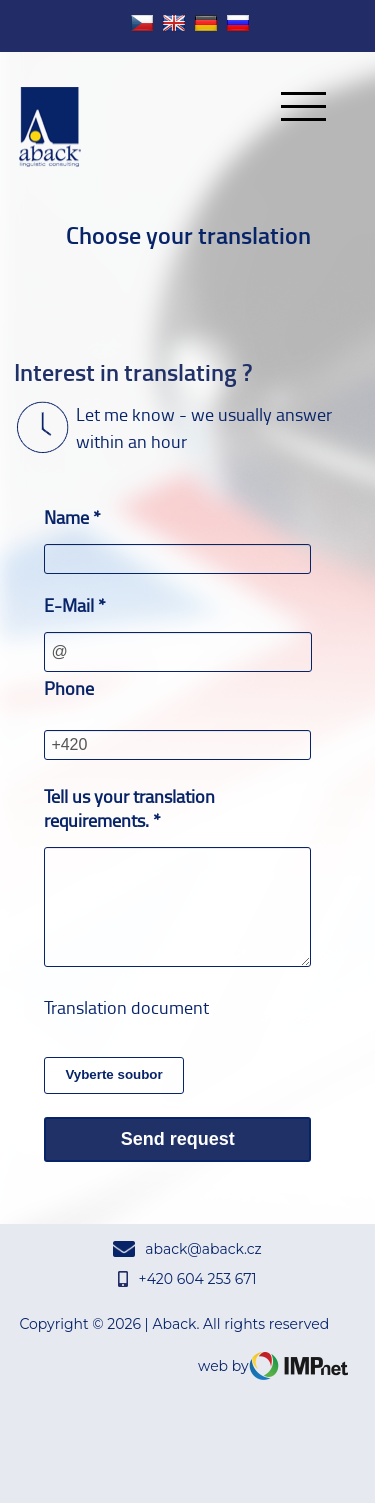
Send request (178, 1139)
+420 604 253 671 (187, 1279)
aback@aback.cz (187, 1249)
